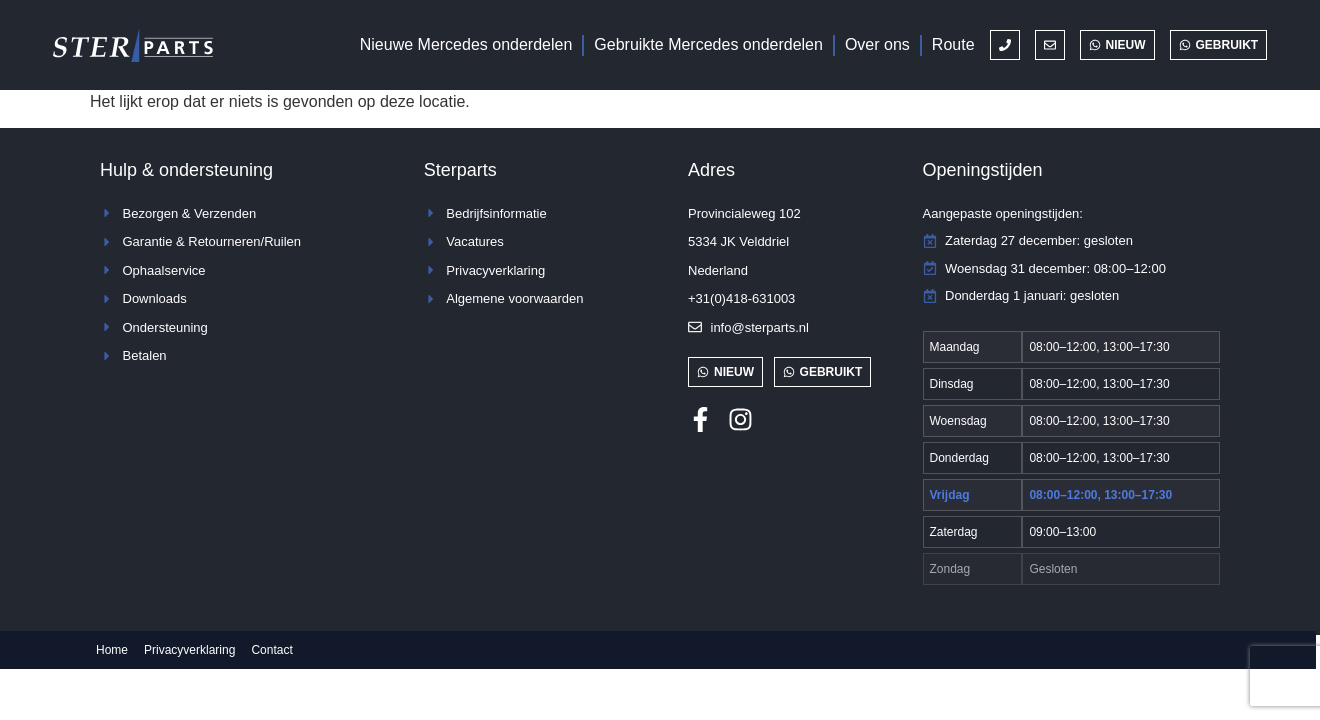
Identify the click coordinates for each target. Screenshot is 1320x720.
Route (953, 44)
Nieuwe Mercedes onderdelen (466, 44)
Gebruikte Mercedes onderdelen (708, 44)
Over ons (877, 44)
